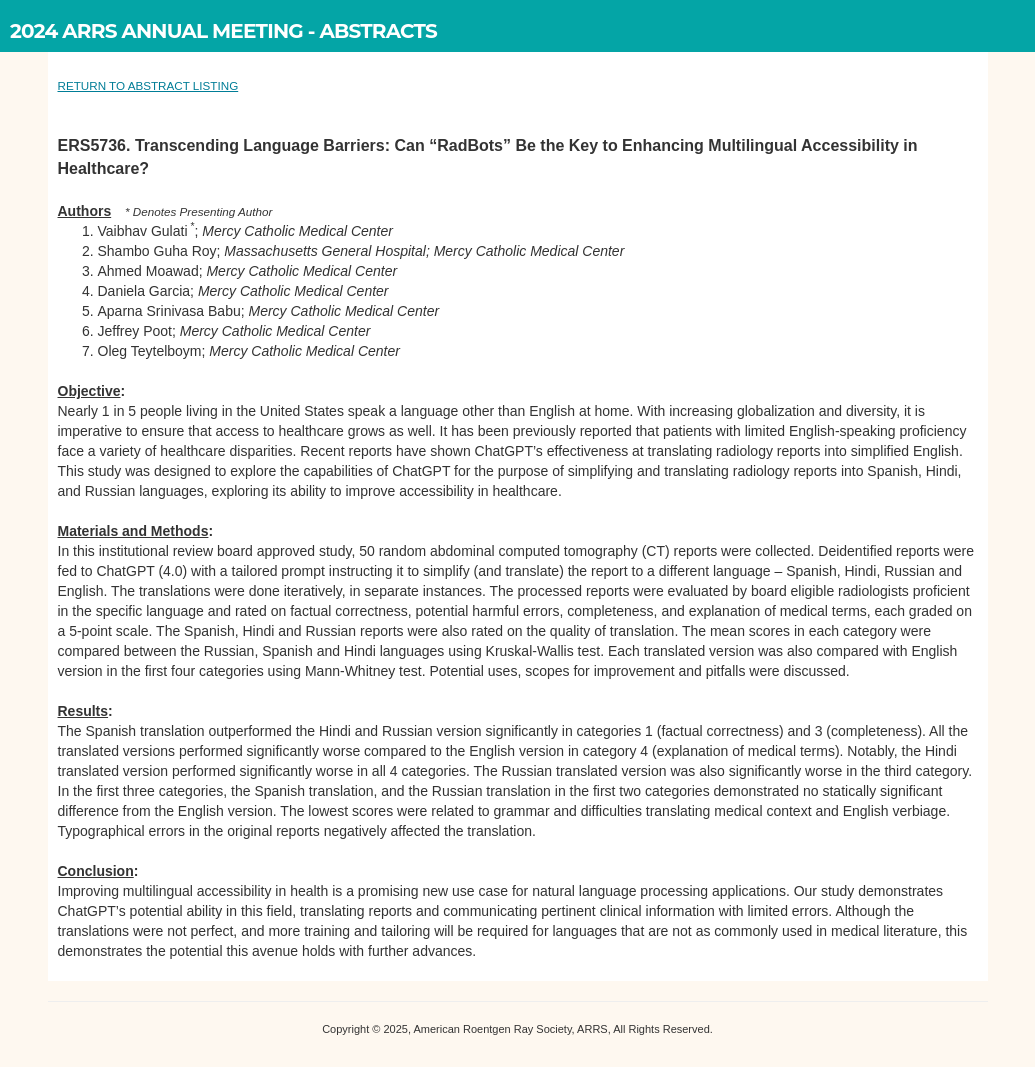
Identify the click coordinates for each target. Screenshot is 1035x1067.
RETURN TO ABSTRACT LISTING (148, 85)
